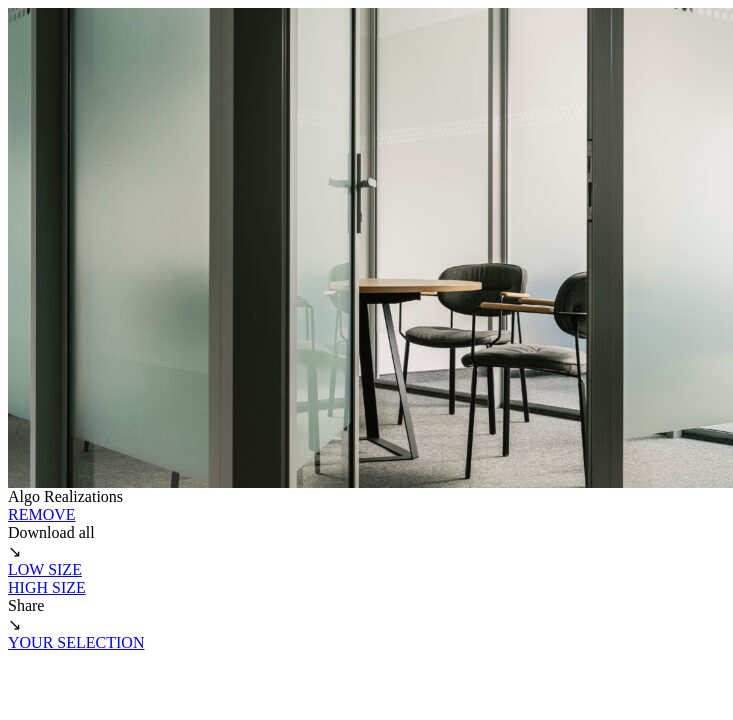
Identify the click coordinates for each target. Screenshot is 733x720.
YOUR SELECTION (76, 642)
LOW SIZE (45, 569)
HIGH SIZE (47, 587)
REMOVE (42, 514)
